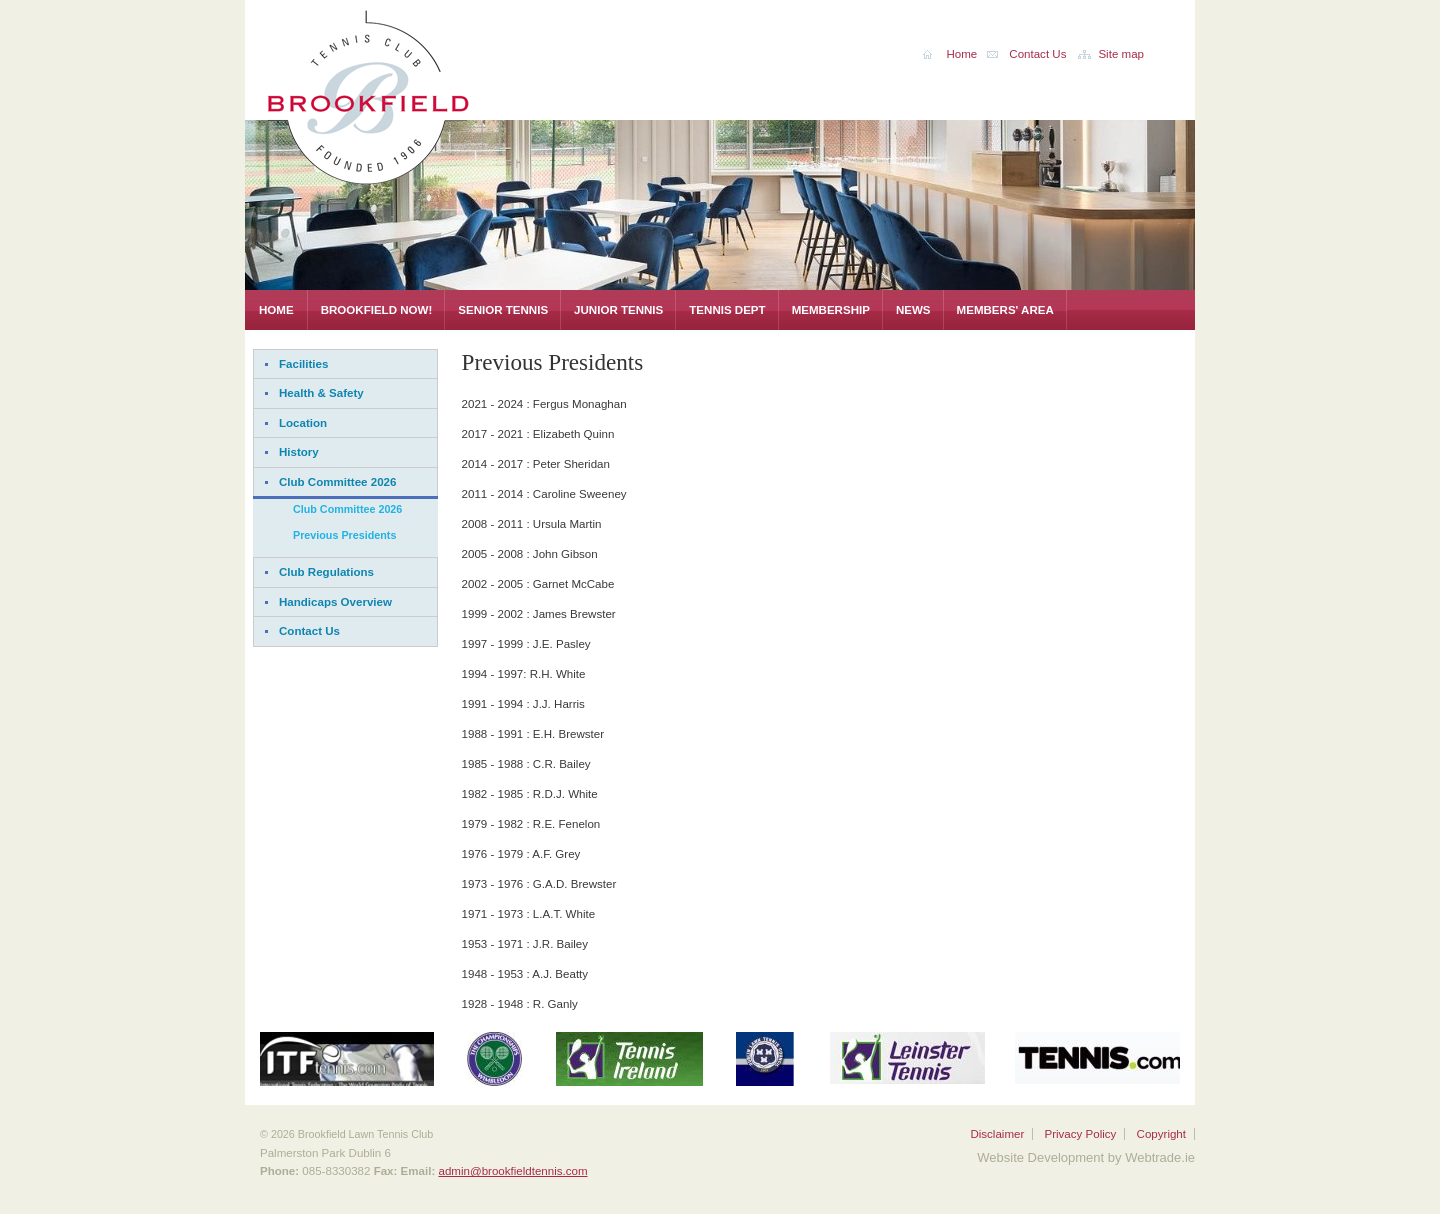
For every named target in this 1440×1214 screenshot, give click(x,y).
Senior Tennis (503, 310)
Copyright (1161, 1134)
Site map (1121, 54)
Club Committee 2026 (337, 482)
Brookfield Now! (377, 310)
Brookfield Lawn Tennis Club (415, 93)
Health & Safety (321, 393)
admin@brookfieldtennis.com (512, 1171)
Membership (831, 310)
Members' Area (1005, 310)
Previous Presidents (344, 535)
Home (276, 310)
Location (303, 423)
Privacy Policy (1080, 1134)
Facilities (303, 364)
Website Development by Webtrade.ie (1086, 1157)
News (913, 310)
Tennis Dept (727, 310)
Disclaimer (997, 1134)
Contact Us (309, 631)
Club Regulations (326, 572)
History (299, 452)
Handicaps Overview (335, 602)
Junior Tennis (618, 310)
